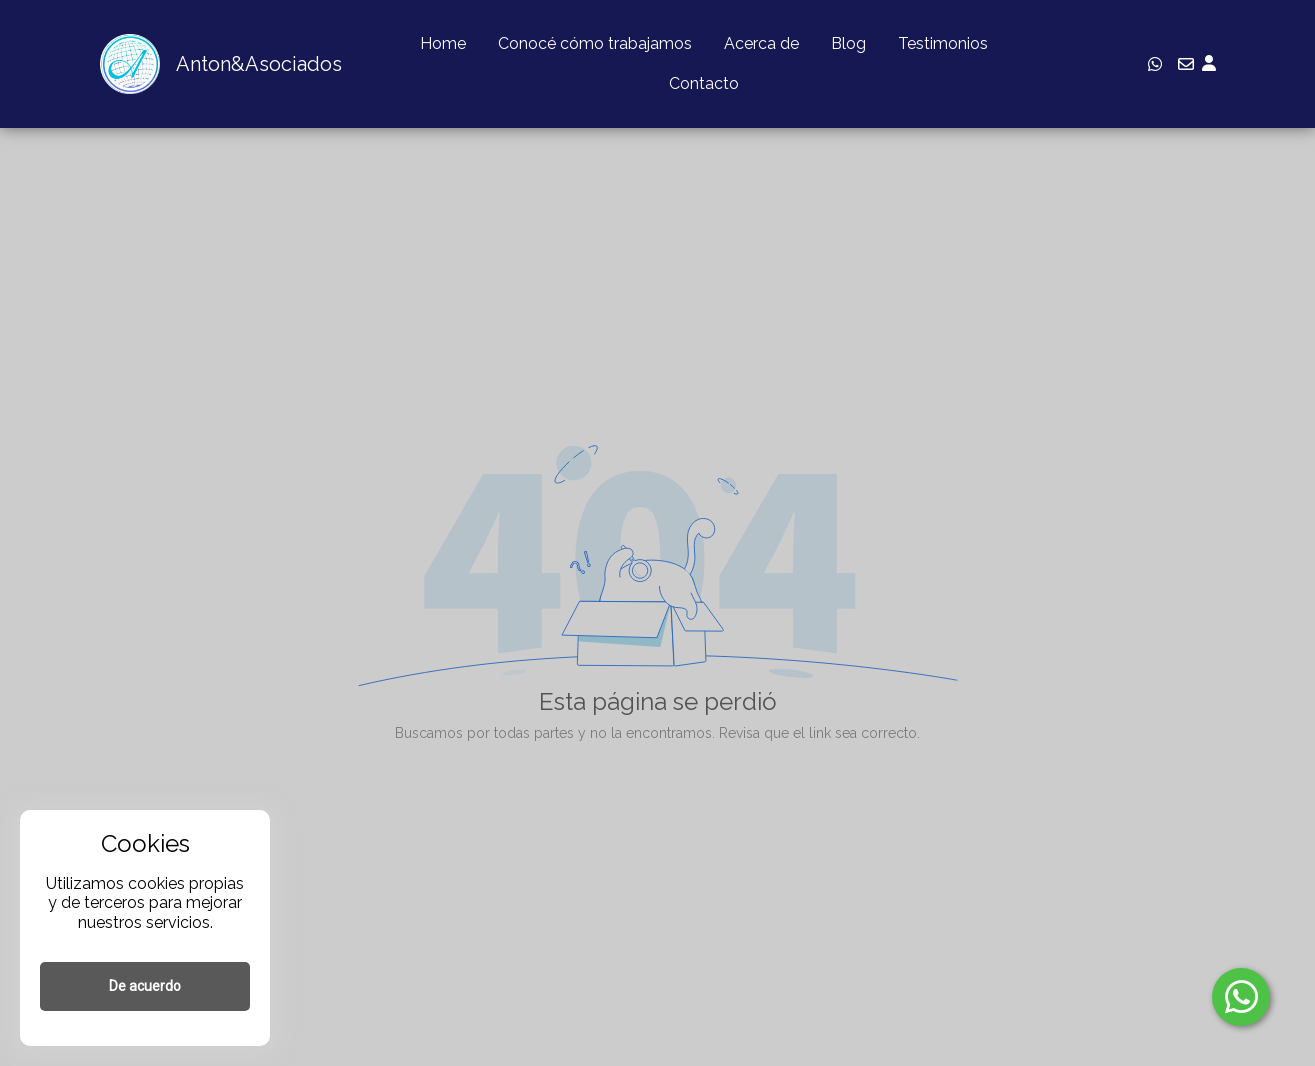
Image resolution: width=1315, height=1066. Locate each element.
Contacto (704, 83)
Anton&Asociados (259, 64)
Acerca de (761, 43)
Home (443, 43)
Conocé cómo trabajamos (595, 43)
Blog (848, 43)
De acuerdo (145, 986)
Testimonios (943, 43)
